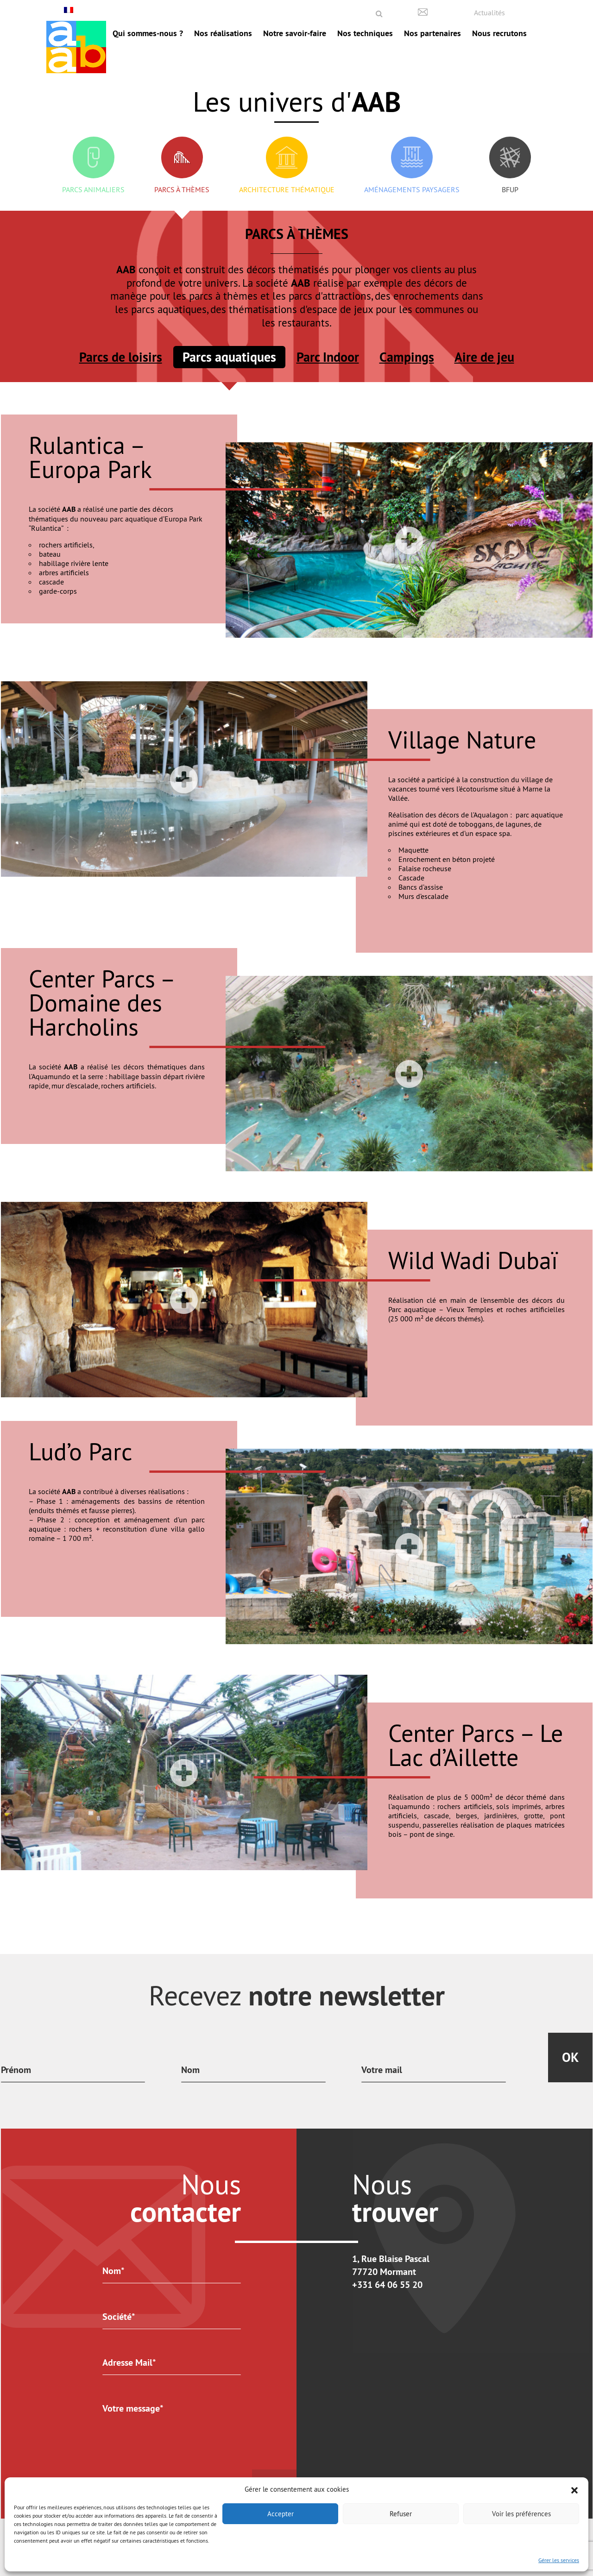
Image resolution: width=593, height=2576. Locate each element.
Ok (570, 2057)
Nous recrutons (499, 33)
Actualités (489, 12)
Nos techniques (365, 33)
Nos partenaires (432, 33)
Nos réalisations (223, 33)
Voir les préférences (521, 2513)
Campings (406, 357)
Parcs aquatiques (229, 357)
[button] (574, 2489)
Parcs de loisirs (120, 357)
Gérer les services (558, 2560)
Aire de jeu (484, 357)
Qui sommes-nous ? (148, 33)
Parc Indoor (327, 357)
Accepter (280, 2513)
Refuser (401, 2513)
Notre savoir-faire (294, 33)
